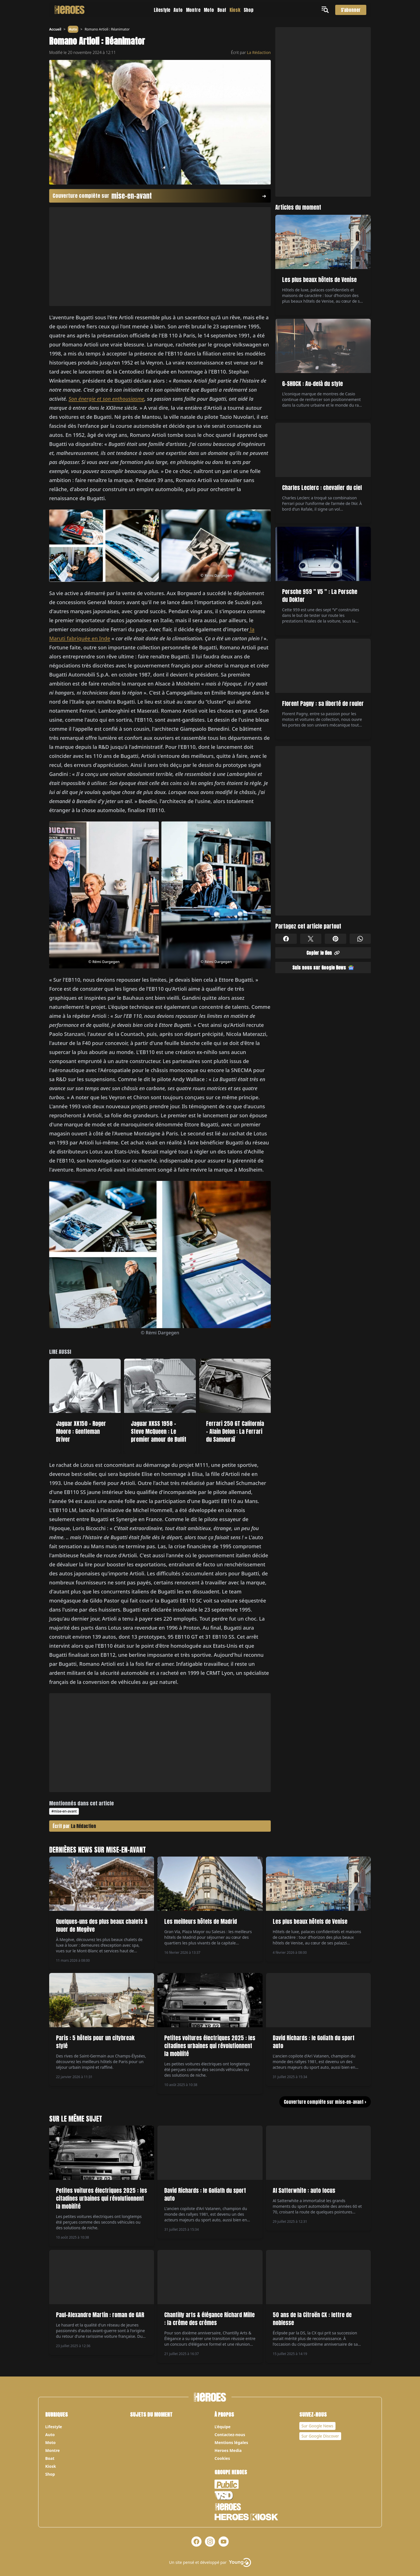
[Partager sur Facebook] (286, 939)
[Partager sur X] (311, 939)
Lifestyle (162, 9)
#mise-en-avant (64, 1811)
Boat (221, 9)
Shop (249, 9)
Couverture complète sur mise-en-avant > (325, 2101)
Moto (209, 9)
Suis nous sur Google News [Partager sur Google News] (323, 967)
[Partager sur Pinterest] (335, 939)
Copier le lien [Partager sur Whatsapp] (323, 952)
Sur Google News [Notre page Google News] (318, 2425)
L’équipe (223, 2426)
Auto (178, 9)
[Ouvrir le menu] (326, 9)
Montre (193, 9)
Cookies (222, 2458)
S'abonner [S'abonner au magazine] (351, 9)
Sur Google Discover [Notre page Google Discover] (320, 2436)
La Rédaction (259, 52)
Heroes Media (228, 2450)
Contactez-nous (230, 2434)
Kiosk (235, 9)
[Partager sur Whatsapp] (360, 939)
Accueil (55, 29)
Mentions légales (231, 2442)
